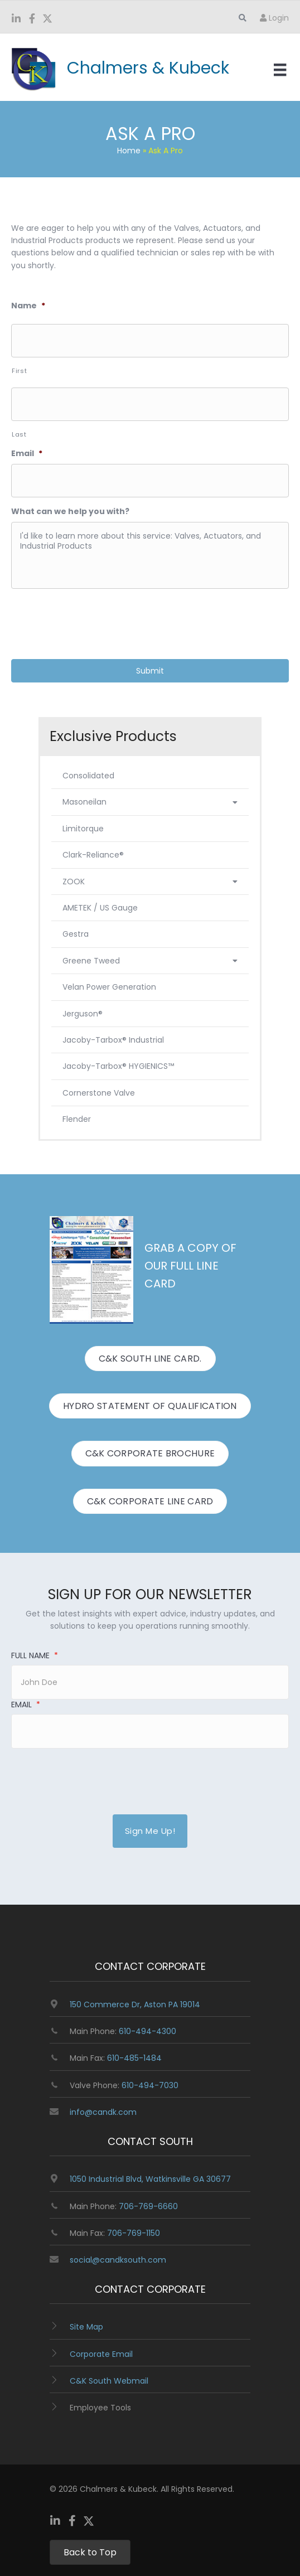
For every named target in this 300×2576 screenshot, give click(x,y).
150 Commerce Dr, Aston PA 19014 (135, 2004)
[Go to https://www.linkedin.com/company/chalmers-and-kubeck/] (16, 19)
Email (26, 453)
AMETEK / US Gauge (100, 907)
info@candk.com (103, 2112)
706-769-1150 (133, 2233)
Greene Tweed (150, 960)
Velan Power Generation (109, 986)
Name (28, 306)
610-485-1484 (134, 2058)
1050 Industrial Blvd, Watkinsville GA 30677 (150, 2179)
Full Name (34, 1655)
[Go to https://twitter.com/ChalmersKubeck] (47, 19)
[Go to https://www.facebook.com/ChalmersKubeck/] (32, 19)
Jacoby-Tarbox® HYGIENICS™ (118, 1066)
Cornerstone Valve (98, 1092)
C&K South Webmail (109, 2380)
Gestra (75, 934)
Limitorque (83, 828)
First (19, 370)
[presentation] (96, 619)
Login (274, 17)
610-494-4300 (147, 2031)
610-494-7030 (150, 2085)
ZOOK (150, 881)
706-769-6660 (148, 2206)
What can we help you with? (70, 511)
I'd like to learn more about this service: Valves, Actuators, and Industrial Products (150, 555)
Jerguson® (82, 1013)
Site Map (86, 2326)
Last (19, 434)
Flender (76, 1119)
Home (129, 150)
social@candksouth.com (118, 2259)
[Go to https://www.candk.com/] (127, 68)
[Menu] (280, 69)
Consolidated (88, 775)
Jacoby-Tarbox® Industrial (113, 1039)
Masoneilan (150, 801)
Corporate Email (101, 2354)
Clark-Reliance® (93, 854)
